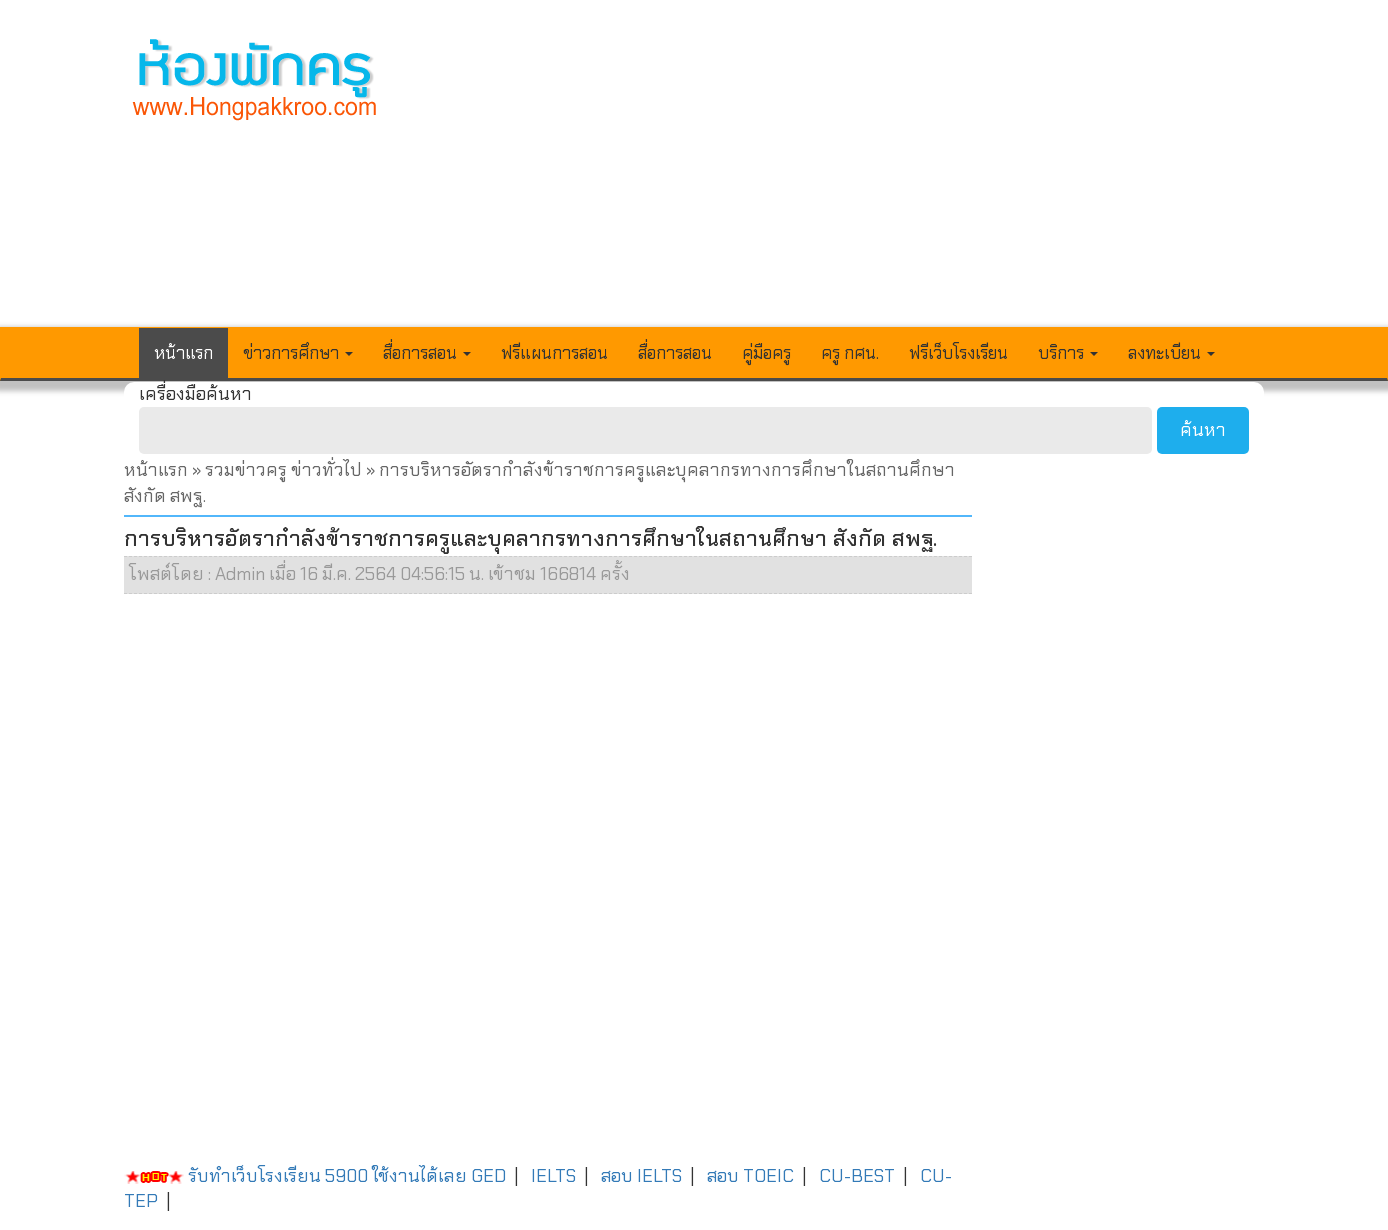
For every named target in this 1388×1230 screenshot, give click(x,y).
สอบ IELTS (641, 1176)
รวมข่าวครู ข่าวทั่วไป (283, 470)
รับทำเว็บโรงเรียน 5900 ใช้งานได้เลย (295, 1176)
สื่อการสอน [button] (427, 353)
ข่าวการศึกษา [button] (298, 353)
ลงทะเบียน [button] (1171, 353)
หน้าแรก (183, 353)
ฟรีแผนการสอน (554, 353)
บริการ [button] (1068, 353)
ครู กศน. (850, 353)
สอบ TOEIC (750, 1176)
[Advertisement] (841, 176)
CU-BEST (857, 1176)
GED (488, 1176)
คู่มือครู (766, 353)
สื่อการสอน (675, 353)
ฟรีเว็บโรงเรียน (958, 353)
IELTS (553, 1176)
